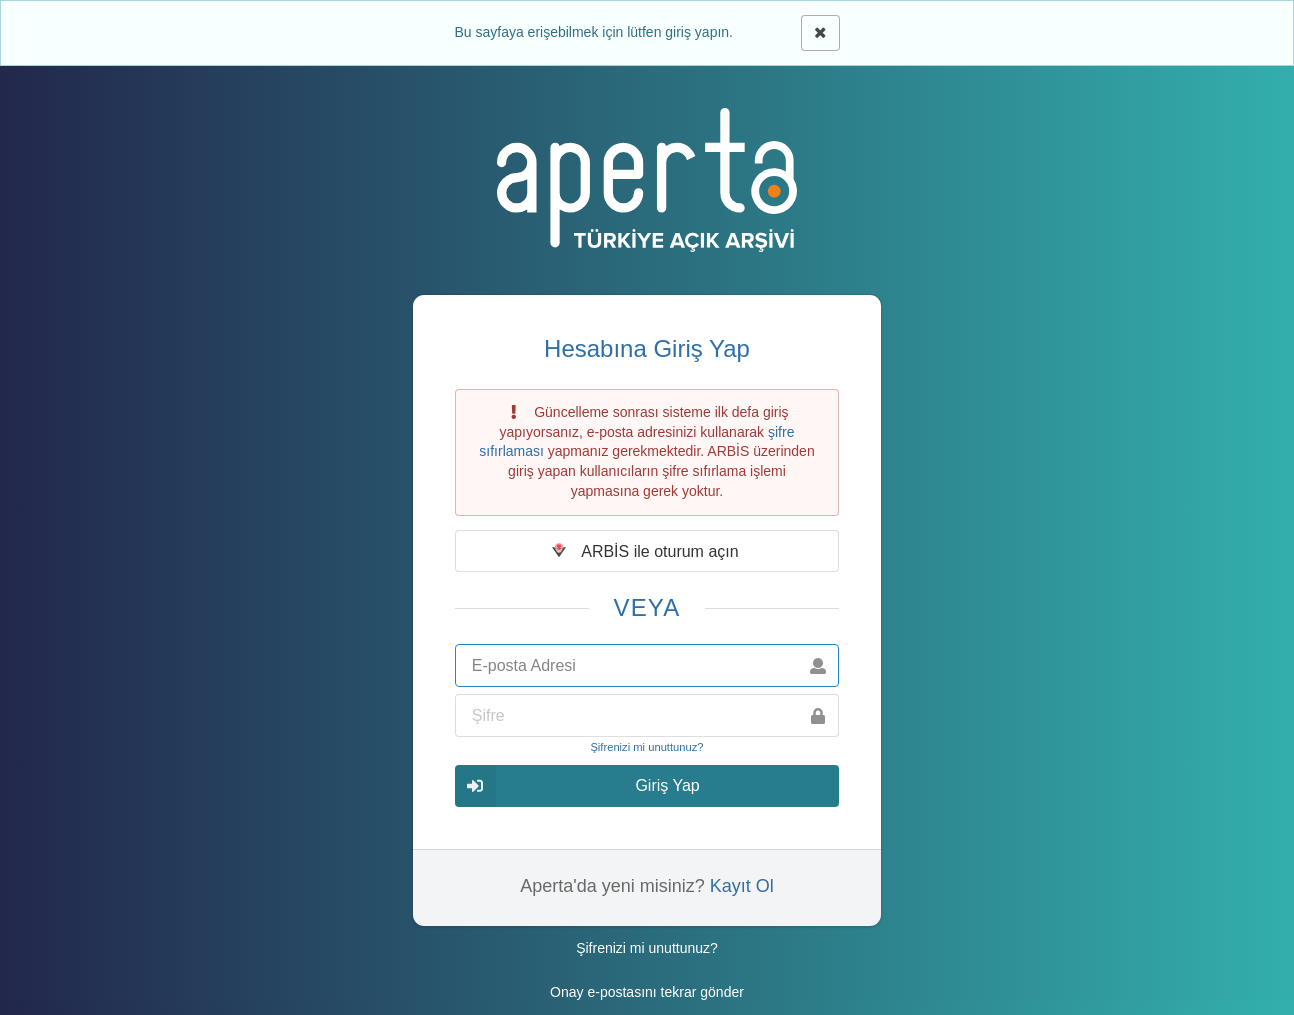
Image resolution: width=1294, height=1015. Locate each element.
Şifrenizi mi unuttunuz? (646, 747)
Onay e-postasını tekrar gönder (647, 992)
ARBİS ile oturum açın (645, 551)
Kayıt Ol (742, 886)
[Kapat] (820, 33)
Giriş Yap (577, 785)
